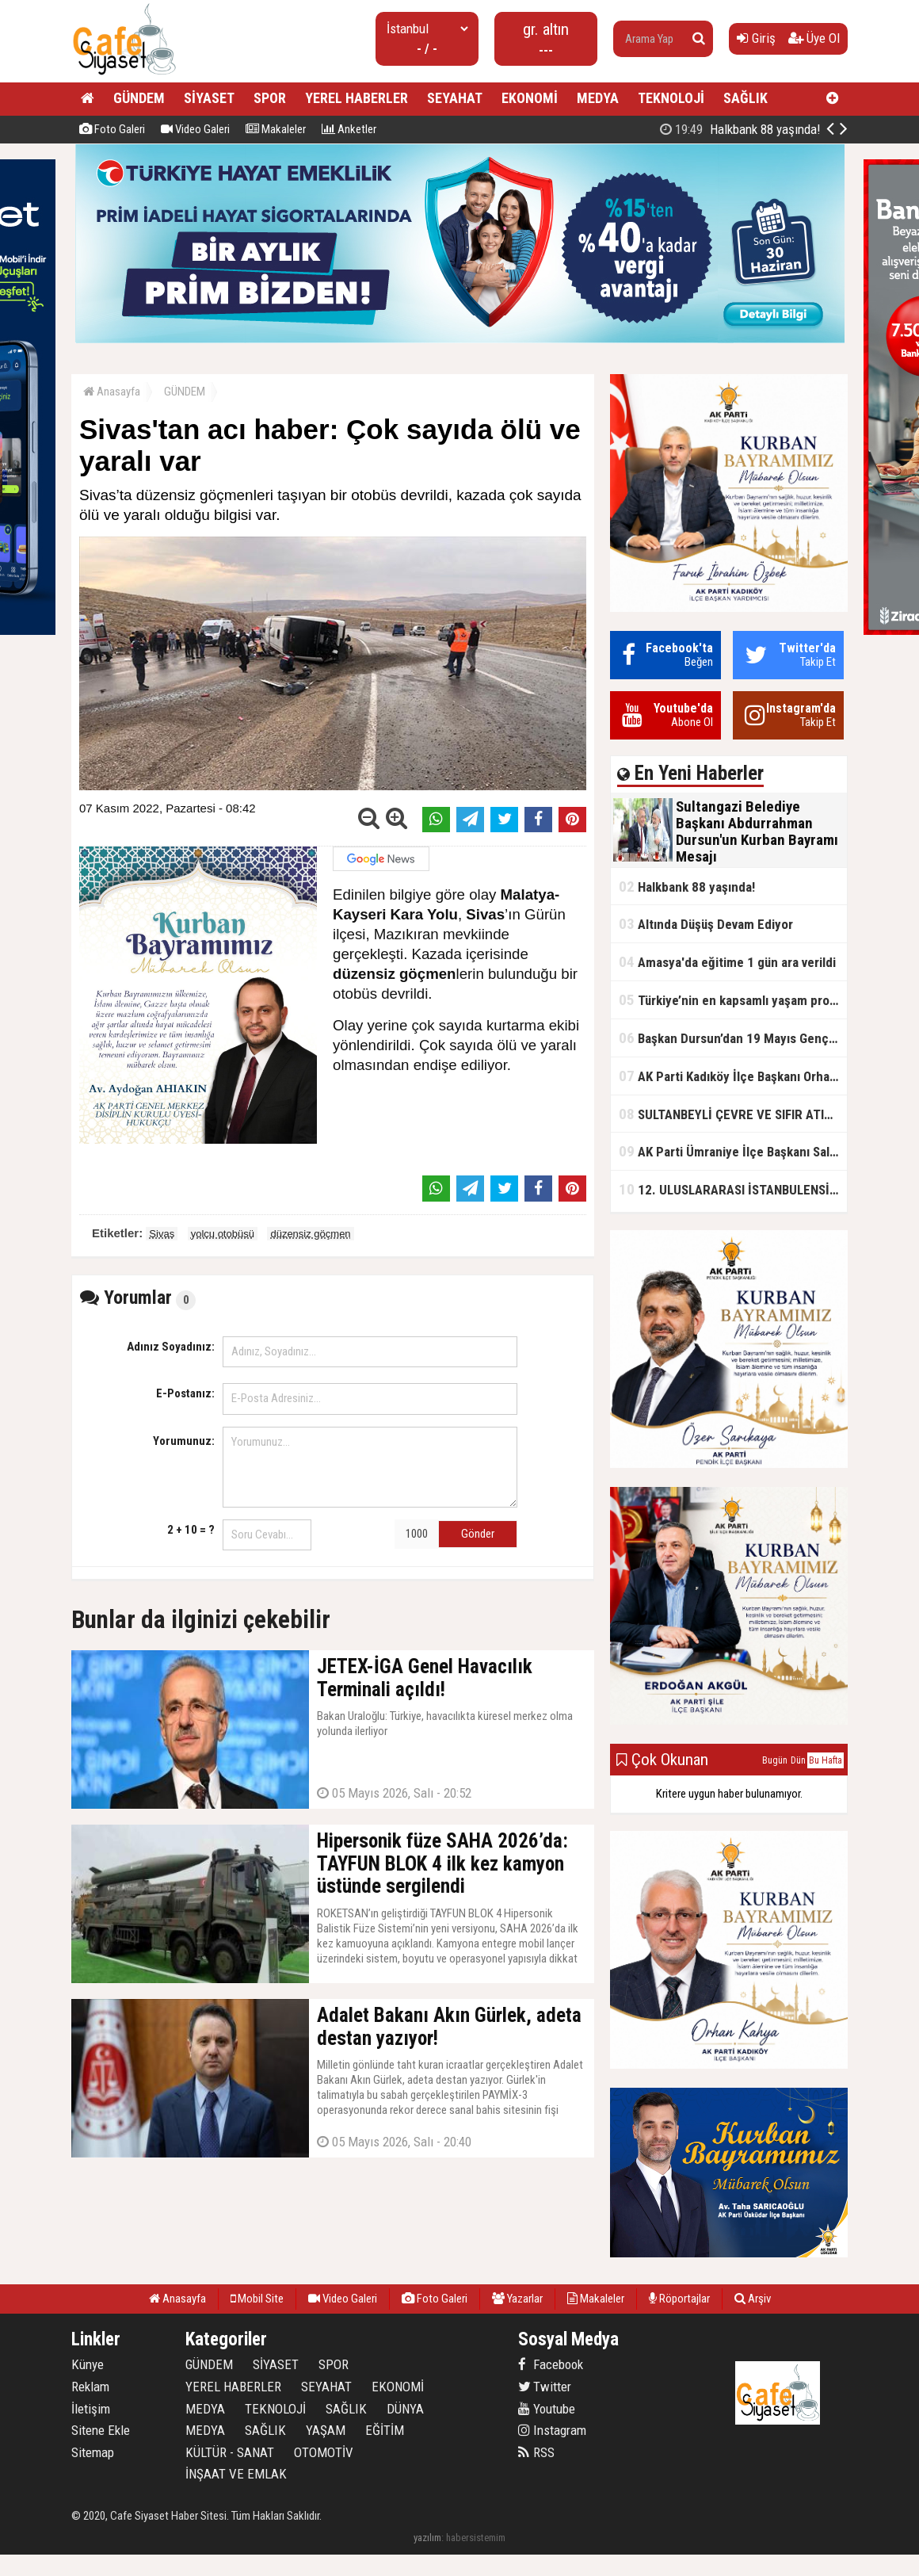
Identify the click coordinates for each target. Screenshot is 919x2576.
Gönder (477, 1534)
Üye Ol (814, 38)
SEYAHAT (454, 98)
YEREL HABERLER (356, 98)
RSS (536, 2452)
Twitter (544, 2386)
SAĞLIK (745, 98)
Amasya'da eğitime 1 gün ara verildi (727, 962)
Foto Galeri (112, 129)
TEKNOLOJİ (671, 98)
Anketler (349, 129)
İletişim (90, 2409)
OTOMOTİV (323, 2452)
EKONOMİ (529, 98)
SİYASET (209, 98)
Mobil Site (257, 2298)
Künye (87, 2364)
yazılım (427, 2538)
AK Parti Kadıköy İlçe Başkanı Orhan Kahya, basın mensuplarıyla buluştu (733, 1076)
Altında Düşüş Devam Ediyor (706, 924)
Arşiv (752, 2298)
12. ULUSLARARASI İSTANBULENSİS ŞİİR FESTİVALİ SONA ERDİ (733, 1189)
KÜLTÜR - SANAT (229, 2452)
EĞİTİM (384, 2430)
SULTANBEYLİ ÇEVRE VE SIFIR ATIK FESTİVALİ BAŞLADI (733, 1114)
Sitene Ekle (100, 2430)
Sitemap (92, 2452)
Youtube (546, 2409)
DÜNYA (405, 2409)
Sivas (161, 1234)
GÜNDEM (139, 98)
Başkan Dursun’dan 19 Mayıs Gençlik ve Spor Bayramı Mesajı (733, 1038)
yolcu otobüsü (222, 1234)
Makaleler (276, 129)
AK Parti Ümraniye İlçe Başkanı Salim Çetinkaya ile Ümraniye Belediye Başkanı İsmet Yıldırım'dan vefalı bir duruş (733, 1151)
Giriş (756, 38)
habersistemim (475, 2538)
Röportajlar (679, 2298)
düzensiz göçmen (310, 1234)
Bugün (774, 1760)
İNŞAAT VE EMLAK (236, 2474)
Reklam (90, 2386)
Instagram (552, 2430)
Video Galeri (195, 129)
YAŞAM (325, 2430)
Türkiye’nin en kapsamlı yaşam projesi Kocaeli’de (733, 1000)
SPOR (270, 98)
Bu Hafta (825, 1760)
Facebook (550, 2364)
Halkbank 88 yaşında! (687, 886)
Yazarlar (517, 2298)
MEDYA (598, 98)
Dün (798, 1760)
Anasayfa (111, 391)
